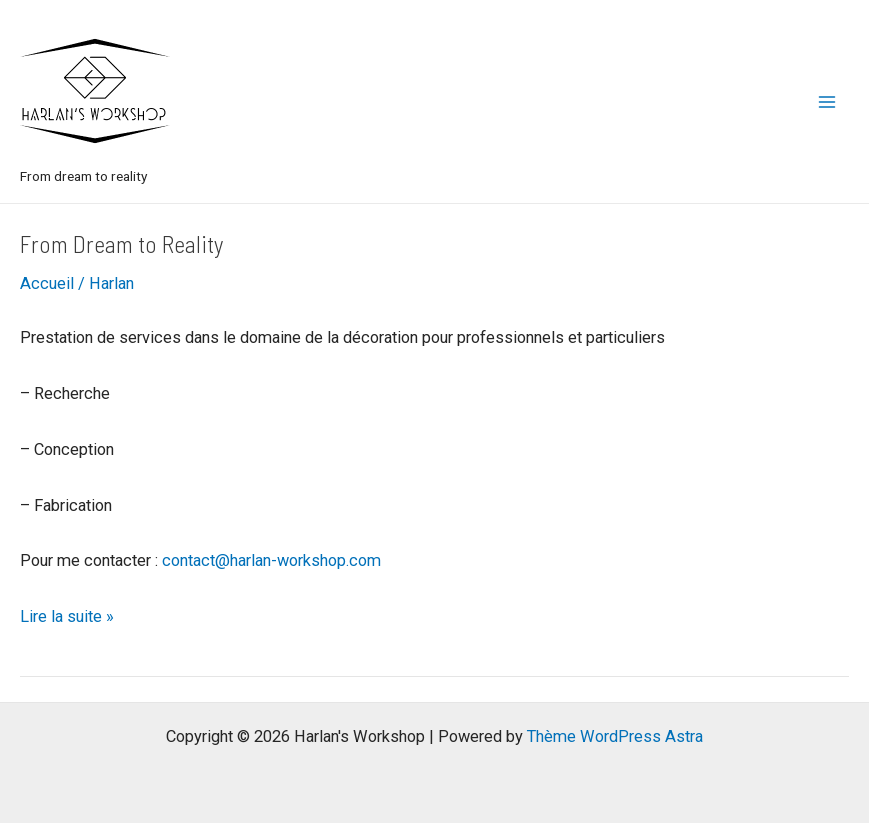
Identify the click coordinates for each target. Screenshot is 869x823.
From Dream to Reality (122, 243)
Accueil (47, 283)
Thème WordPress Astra (615, 736)
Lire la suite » (67, 616)
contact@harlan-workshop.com (271, 560)
